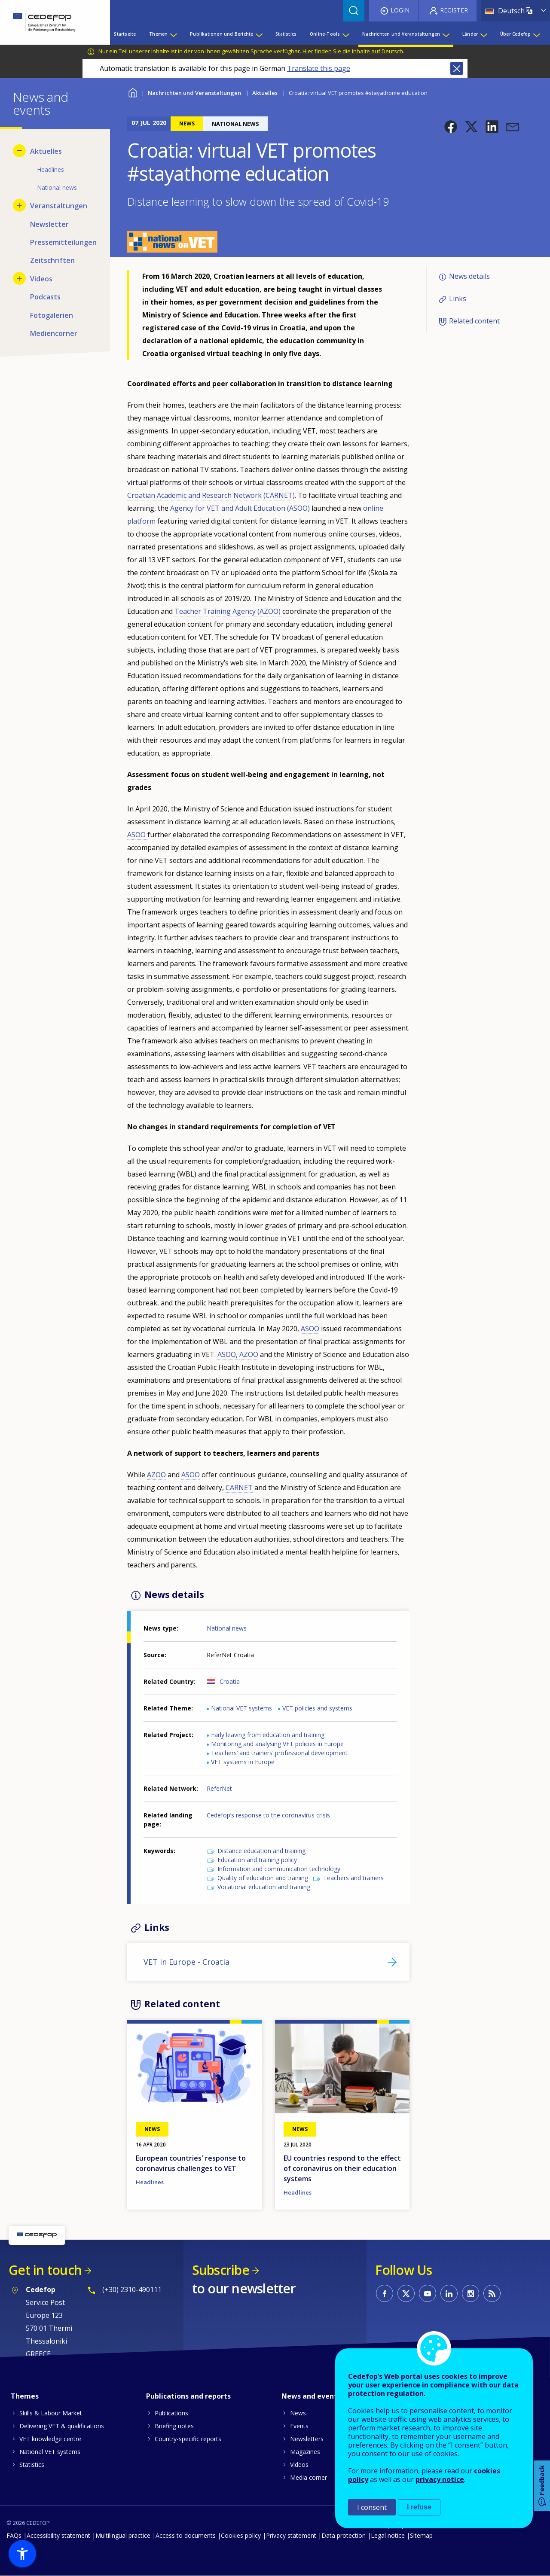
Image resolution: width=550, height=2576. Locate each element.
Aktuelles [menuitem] (46, 151)
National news (227, 1628)
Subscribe (220, 2270)
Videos (299, 2464)
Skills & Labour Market (50, 2413)
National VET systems (241, 1708)
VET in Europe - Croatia (186, 1962)
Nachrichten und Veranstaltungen (194, 93)
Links (457, 298)
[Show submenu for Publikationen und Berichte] (258, 34)
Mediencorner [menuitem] (53, 333)
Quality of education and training (262, 1878)
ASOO (137, 834)
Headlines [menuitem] (50, 169)
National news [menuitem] (57, 187)
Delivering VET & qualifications (61, 2426)
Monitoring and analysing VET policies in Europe (277, 1744)
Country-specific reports (188, 2439)
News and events (311, 2396)
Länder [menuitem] (470, 34)
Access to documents (186, 2535)
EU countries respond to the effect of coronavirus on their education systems (342, 2168)
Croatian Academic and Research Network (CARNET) (211, 495)
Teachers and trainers (353, 1878)
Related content (474, 321)
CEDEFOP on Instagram (470, 2293)
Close (456, 68)
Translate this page (318, 68)
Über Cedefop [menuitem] (515, 34)
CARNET (239, 1487)
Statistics (31, 2464)
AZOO (248, 1354)
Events (299, 2426)
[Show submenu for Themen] (173, 34)
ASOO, (227, 1354)
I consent (372, 2507)
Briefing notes (174, 2426)
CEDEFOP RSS (492, 2293)
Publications (171, 2413)
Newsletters (307, 2439)
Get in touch (45, 2270)
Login (400, 10)
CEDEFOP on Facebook (384, 2293)
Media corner (308, 2477)
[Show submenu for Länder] (483, 34)
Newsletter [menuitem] (49, 224)
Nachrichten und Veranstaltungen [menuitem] (401, 34)
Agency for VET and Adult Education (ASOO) (240, 508)
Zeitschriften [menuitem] (52, 260)
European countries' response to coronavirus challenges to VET (191, 2163)
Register (454, 10)
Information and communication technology (278, 1869)
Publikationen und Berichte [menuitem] (221, 34)
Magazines (305, 2452)
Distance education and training (261, 1851)
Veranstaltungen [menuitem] (58, 205)
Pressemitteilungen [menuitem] (63, 242)
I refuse (419, 2507)
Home (132, 91)
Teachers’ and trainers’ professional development (279, 1753)
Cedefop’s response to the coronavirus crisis (268, 1815)
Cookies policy (241, 2535)
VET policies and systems (317, 1708)
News (298, 2413)
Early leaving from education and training (267, 1735)
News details (469, 276)
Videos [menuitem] (41, 279)
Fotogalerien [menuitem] (51, 315)
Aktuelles (265, 93)
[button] (450, 126)
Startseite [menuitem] (125, 34)
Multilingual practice (122, 2535)
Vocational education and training (263, 1887)
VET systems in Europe (243, 1762)
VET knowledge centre (50, 2439)
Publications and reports (188, 2396)
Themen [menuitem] (158, 34)
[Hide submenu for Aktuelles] (19, 150)
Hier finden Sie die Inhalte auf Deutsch (352, 51)
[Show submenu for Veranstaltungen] (19, 205)
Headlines (150, 2182)
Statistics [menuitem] (285, 34)
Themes (25, 2396)
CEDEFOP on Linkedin (449, 2293)
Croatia (230, 1681)
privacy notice (440, 2479)
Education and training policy (257, 1860)
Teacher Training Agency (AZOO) (228, 611)
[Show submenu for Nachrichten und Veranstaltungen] (445, 34)
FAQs (13, 2535)
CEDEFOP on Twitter (406, 2293)
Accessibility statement (58, 2535)
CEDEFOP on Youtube (427, 2293)
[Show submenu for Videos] (19, 278)
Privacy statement (291, 2535)
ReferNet (219, 1788)
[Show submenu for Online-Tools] (345, 34)
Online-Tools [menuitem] (325, 34)
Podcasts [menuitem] (45, 297)
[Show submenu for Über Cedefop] (536, 34)
